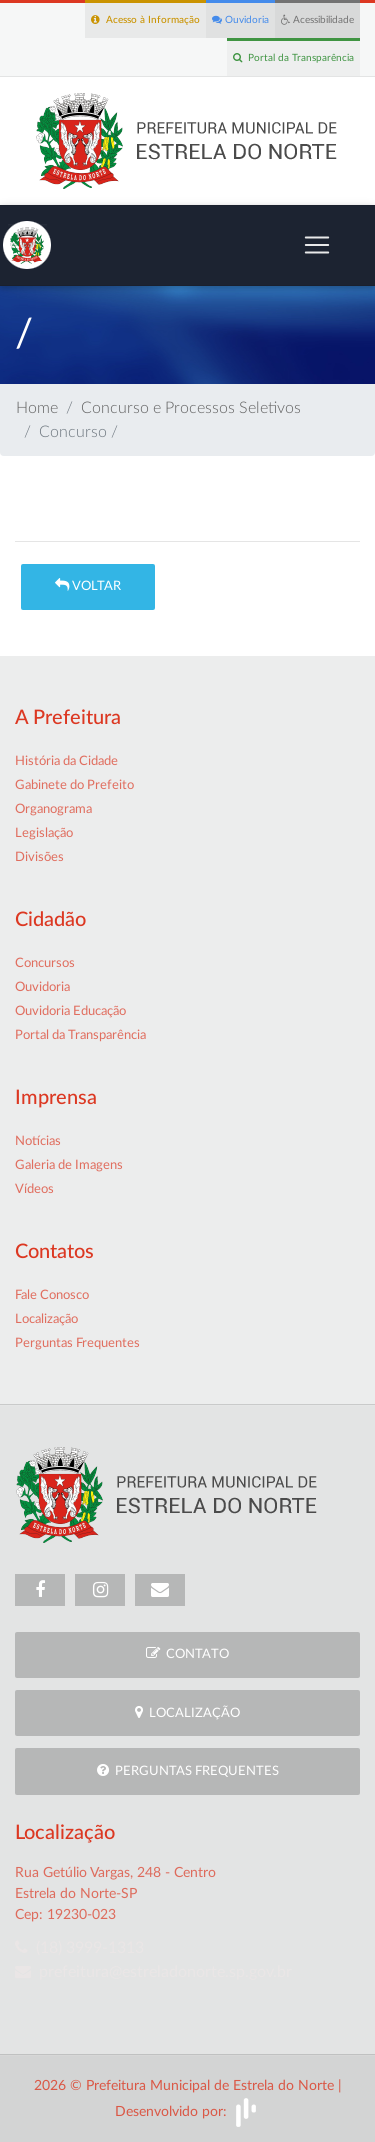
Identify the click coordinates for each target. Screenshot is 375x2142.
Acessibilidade (317, 19)
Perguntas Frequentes (77, 1343)
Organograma (53, 809)
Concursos (45, 963)
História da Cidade (66, 761)
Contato (187, 1653)
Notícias (38, 1141)
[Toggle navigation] (317, 245)
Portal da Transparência (293, 57)
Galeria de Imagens (69, 1165)
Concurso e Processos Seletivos (191, 408)
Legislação (44, 833)
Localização (46, 1319)
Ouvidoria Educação (70, 1011)
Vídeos (34, 1189)
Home (37, 408)
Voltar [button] (88, 585)
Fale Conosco (52, 1295)
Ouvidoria (240, 19)
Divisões (39, 857)
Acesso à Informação (145, 19)
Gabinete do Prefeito (74, 785)
